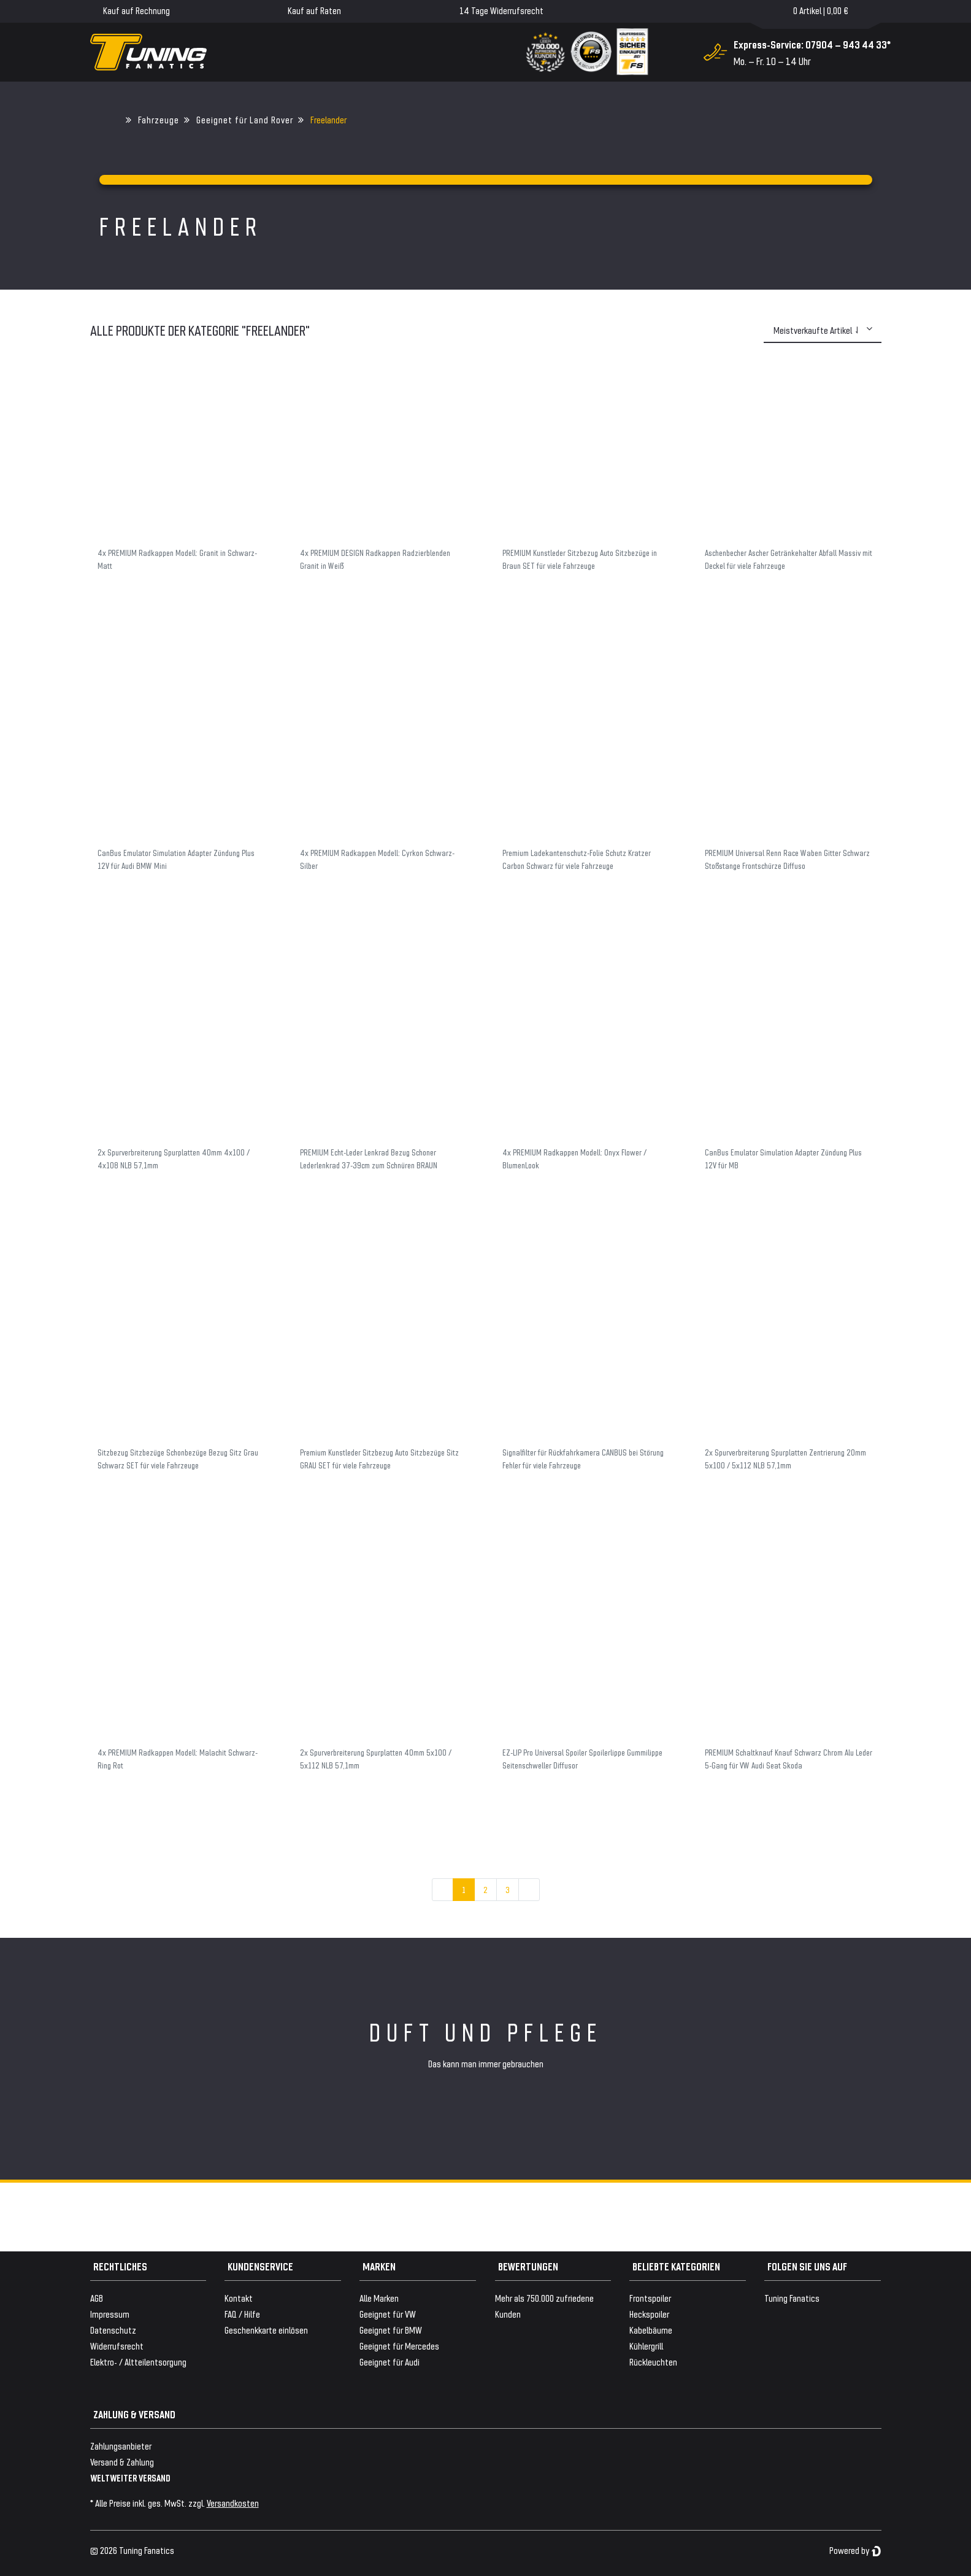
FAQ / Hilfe (242, 2314)
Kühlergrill (646, 2345)
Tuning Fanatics (791, 2298)
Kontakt (239, 2298)
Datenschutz (113, 2329)
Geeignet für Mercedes (399, 2345)
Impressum (109, 2314)
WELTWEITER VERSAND (130, 2477)
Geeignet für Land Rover (244, 119)
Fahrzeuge (158, 119)
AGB (96, 2298)
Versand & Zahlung (122, 2461)
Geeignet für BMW (390, 2329)
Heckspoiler (649, 2314)
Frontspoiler (650, 2298)
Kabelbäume (650, 2329)
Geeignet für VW (387, 2314)
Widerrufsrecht (117, 2345)
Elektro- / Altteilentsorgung (138, 2361)
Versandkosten (233, 2503)
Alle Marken (379, 2298)
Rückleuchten (653, 2361)
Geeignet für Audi (389, 2361)
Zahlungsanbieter (121, 2445)
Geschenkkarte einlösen (266, 2329)
